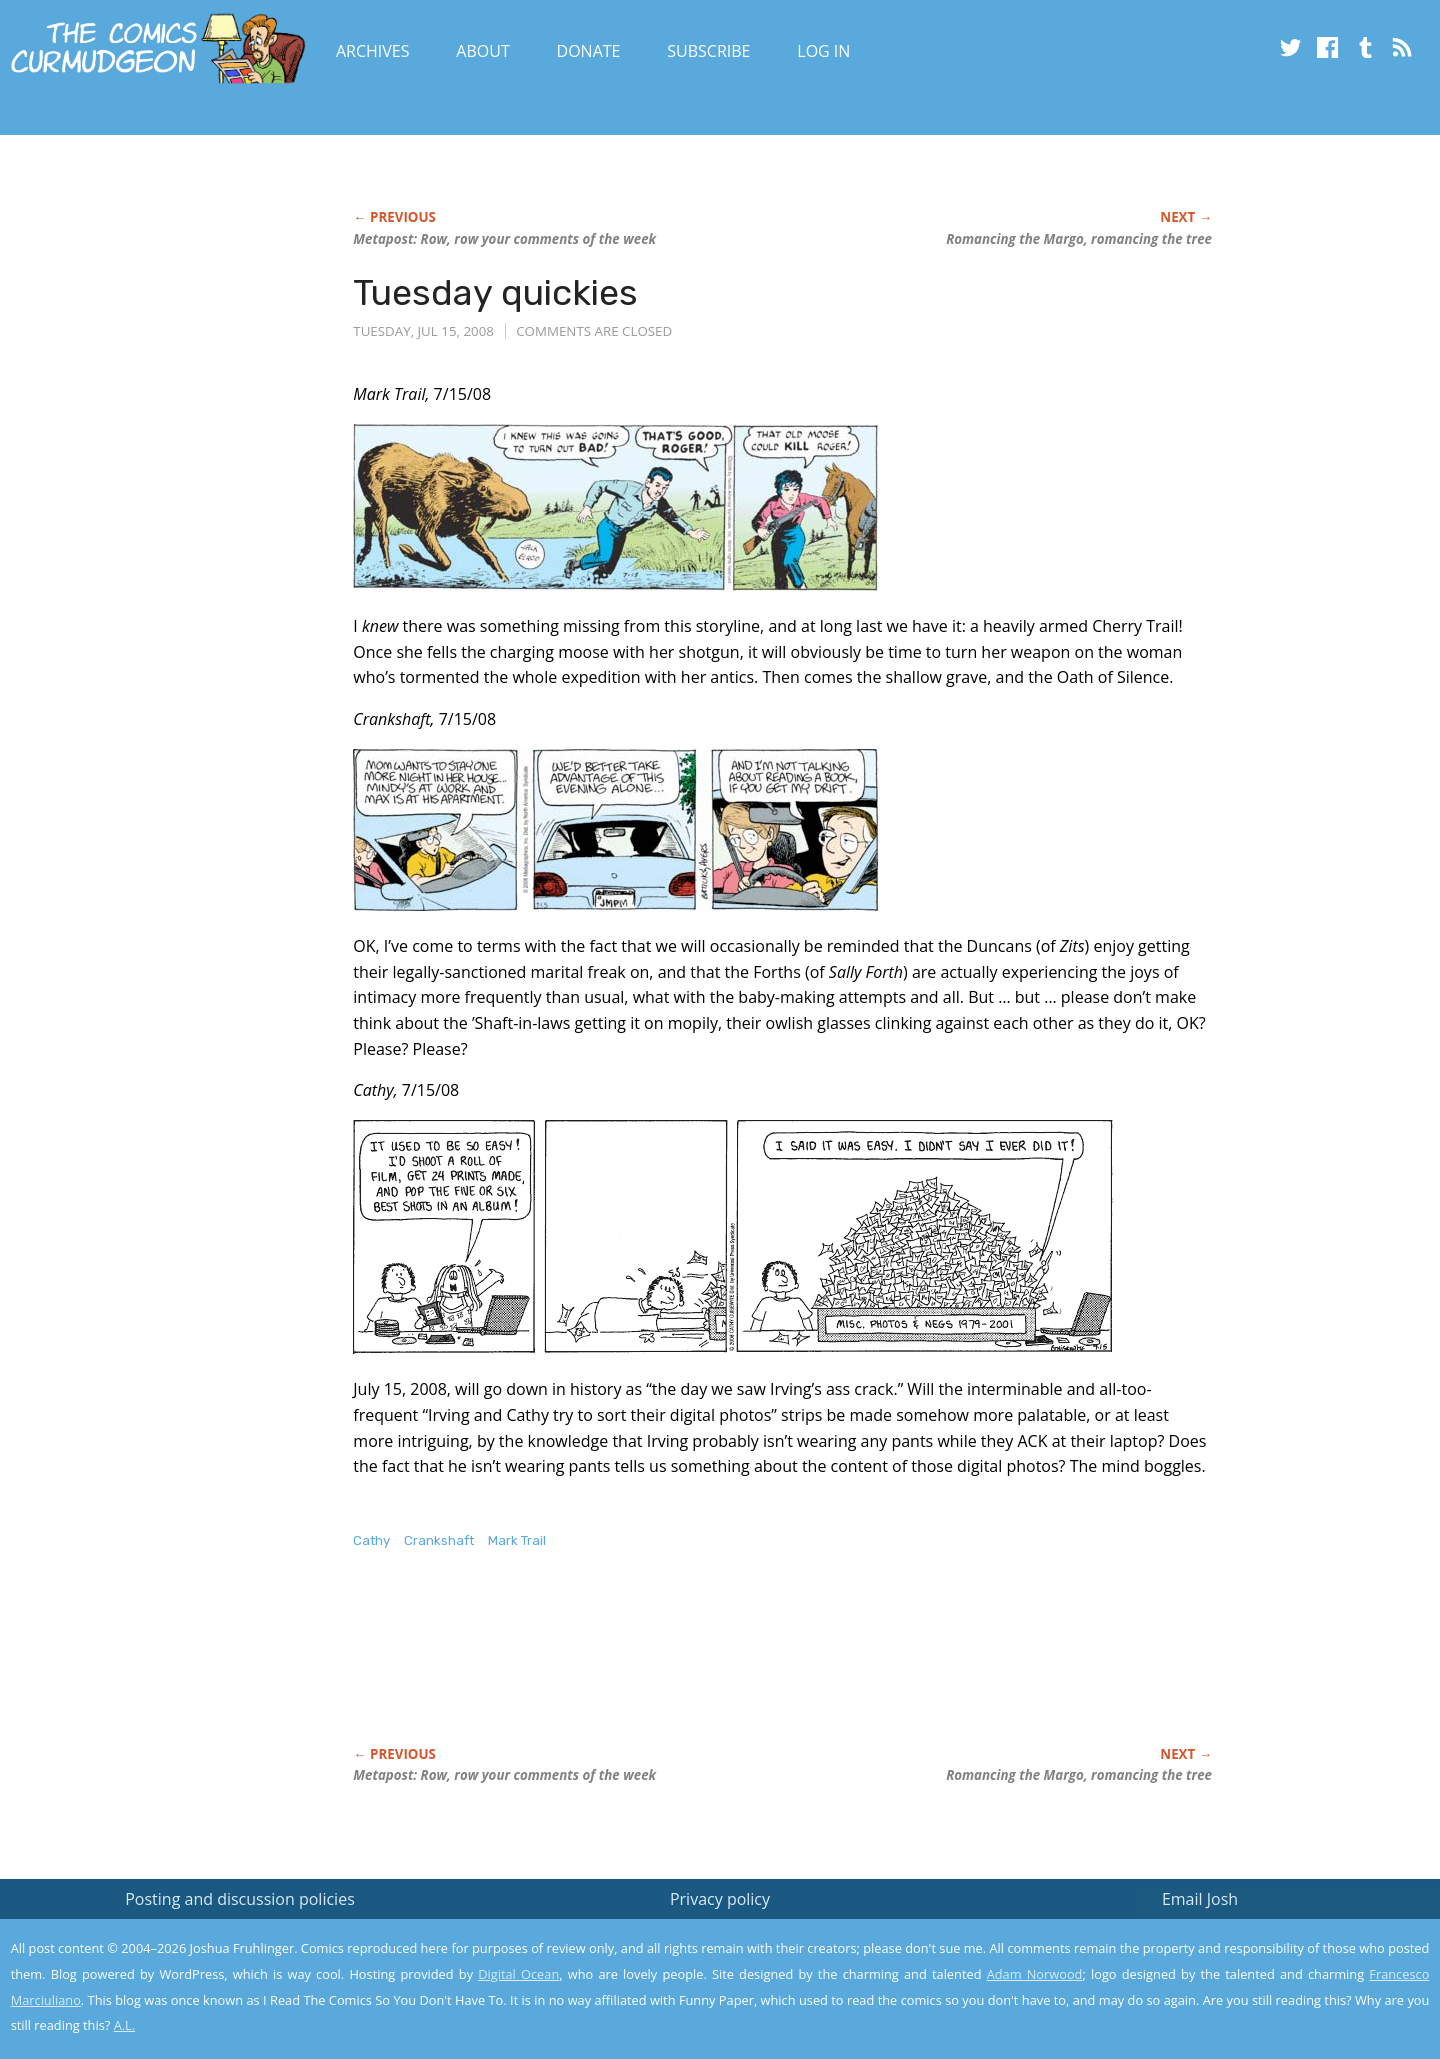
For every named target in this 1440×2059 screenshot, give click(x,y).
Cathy (371, 1540)
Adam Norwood (1035, 1974)
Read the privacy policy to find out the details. (1261, 1934)
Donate (589, 51)
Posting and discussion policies (240, 1899)
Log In (823, 51)
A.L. (125, 2025)
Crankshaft (439, 1540)
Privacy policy (720, 1899)
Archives (373, 51)
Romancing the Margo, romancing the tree (1079, 239)
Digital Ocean (518, 1974)
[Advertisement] (717, 1669)
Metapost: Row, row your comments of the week (504, 239)
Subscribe (708, 51)
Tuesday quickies (495, 292)
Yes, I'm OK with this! (1270, 1984)
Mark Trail (517, 1540)
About (482, 51)
